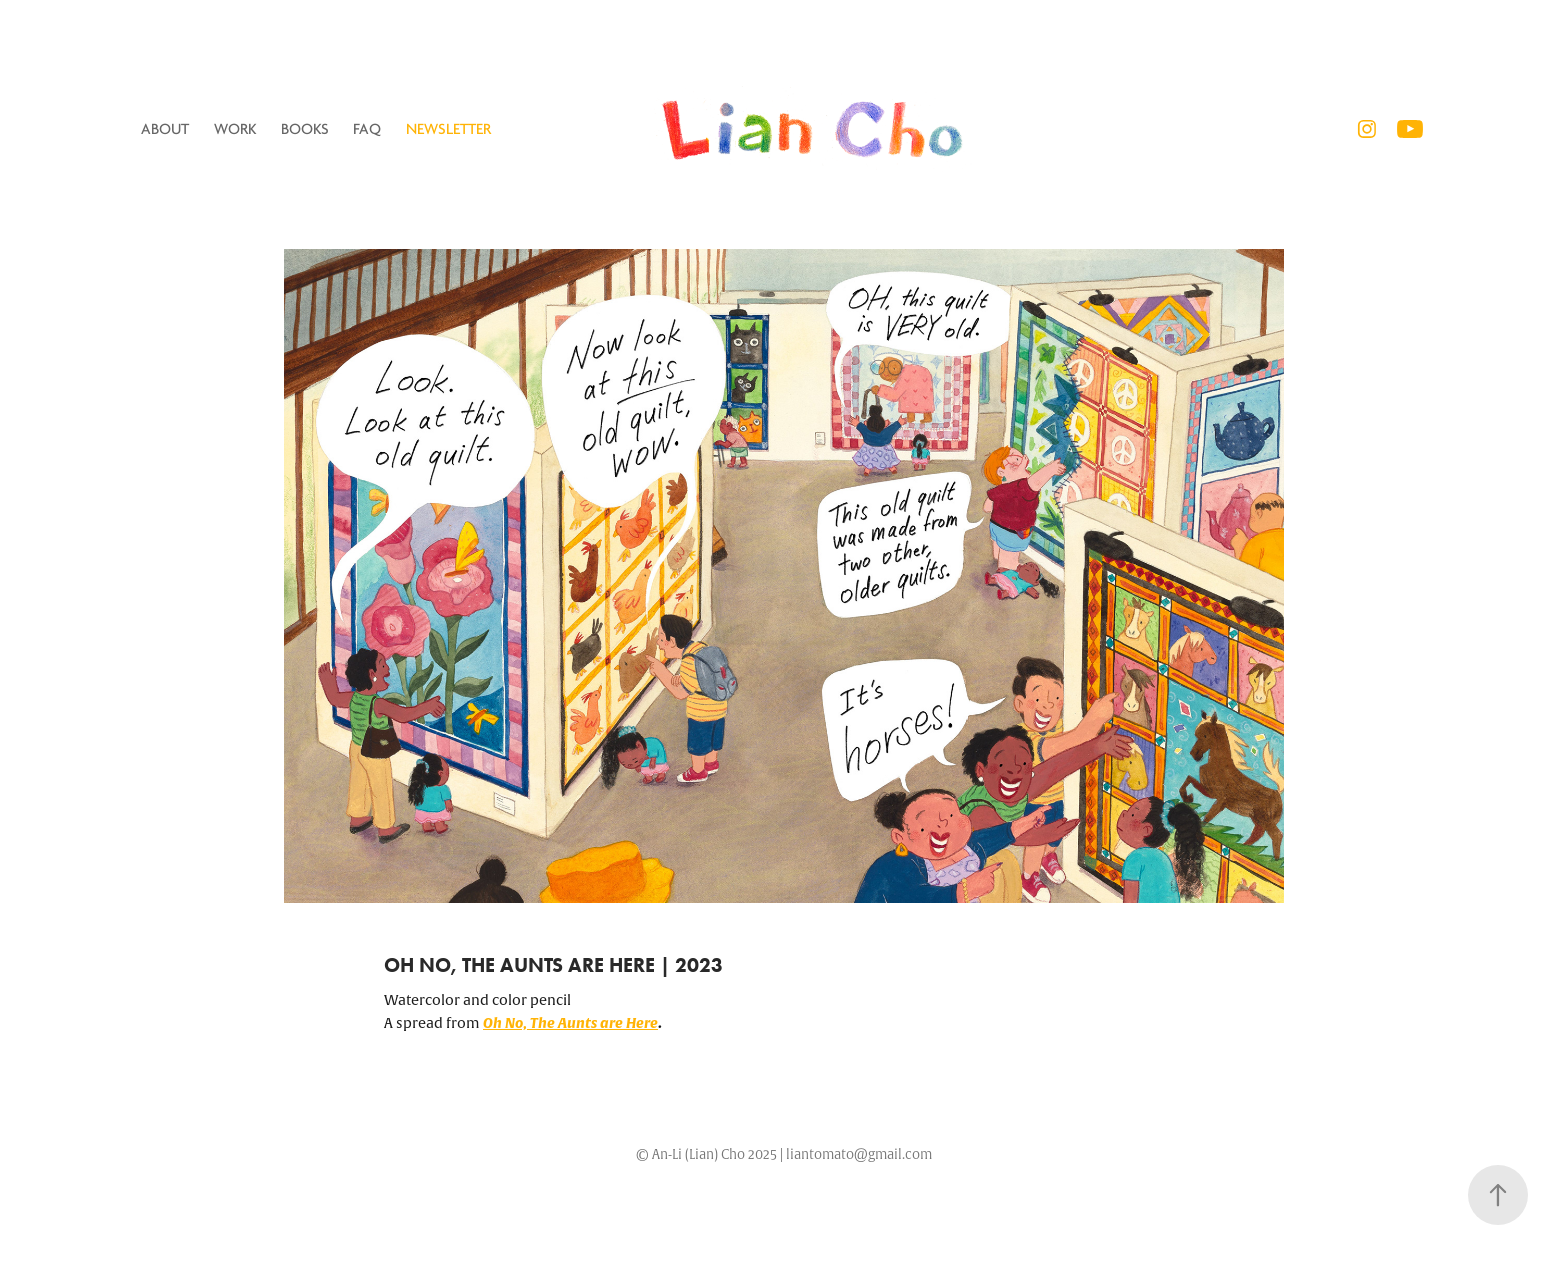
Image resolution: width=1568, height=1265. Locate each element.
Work (235, 129)
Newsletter (448, 129)
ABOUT (165, 129)
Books (305, 129)
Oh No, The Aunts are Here (570, 1023)
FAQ (367, 129)
